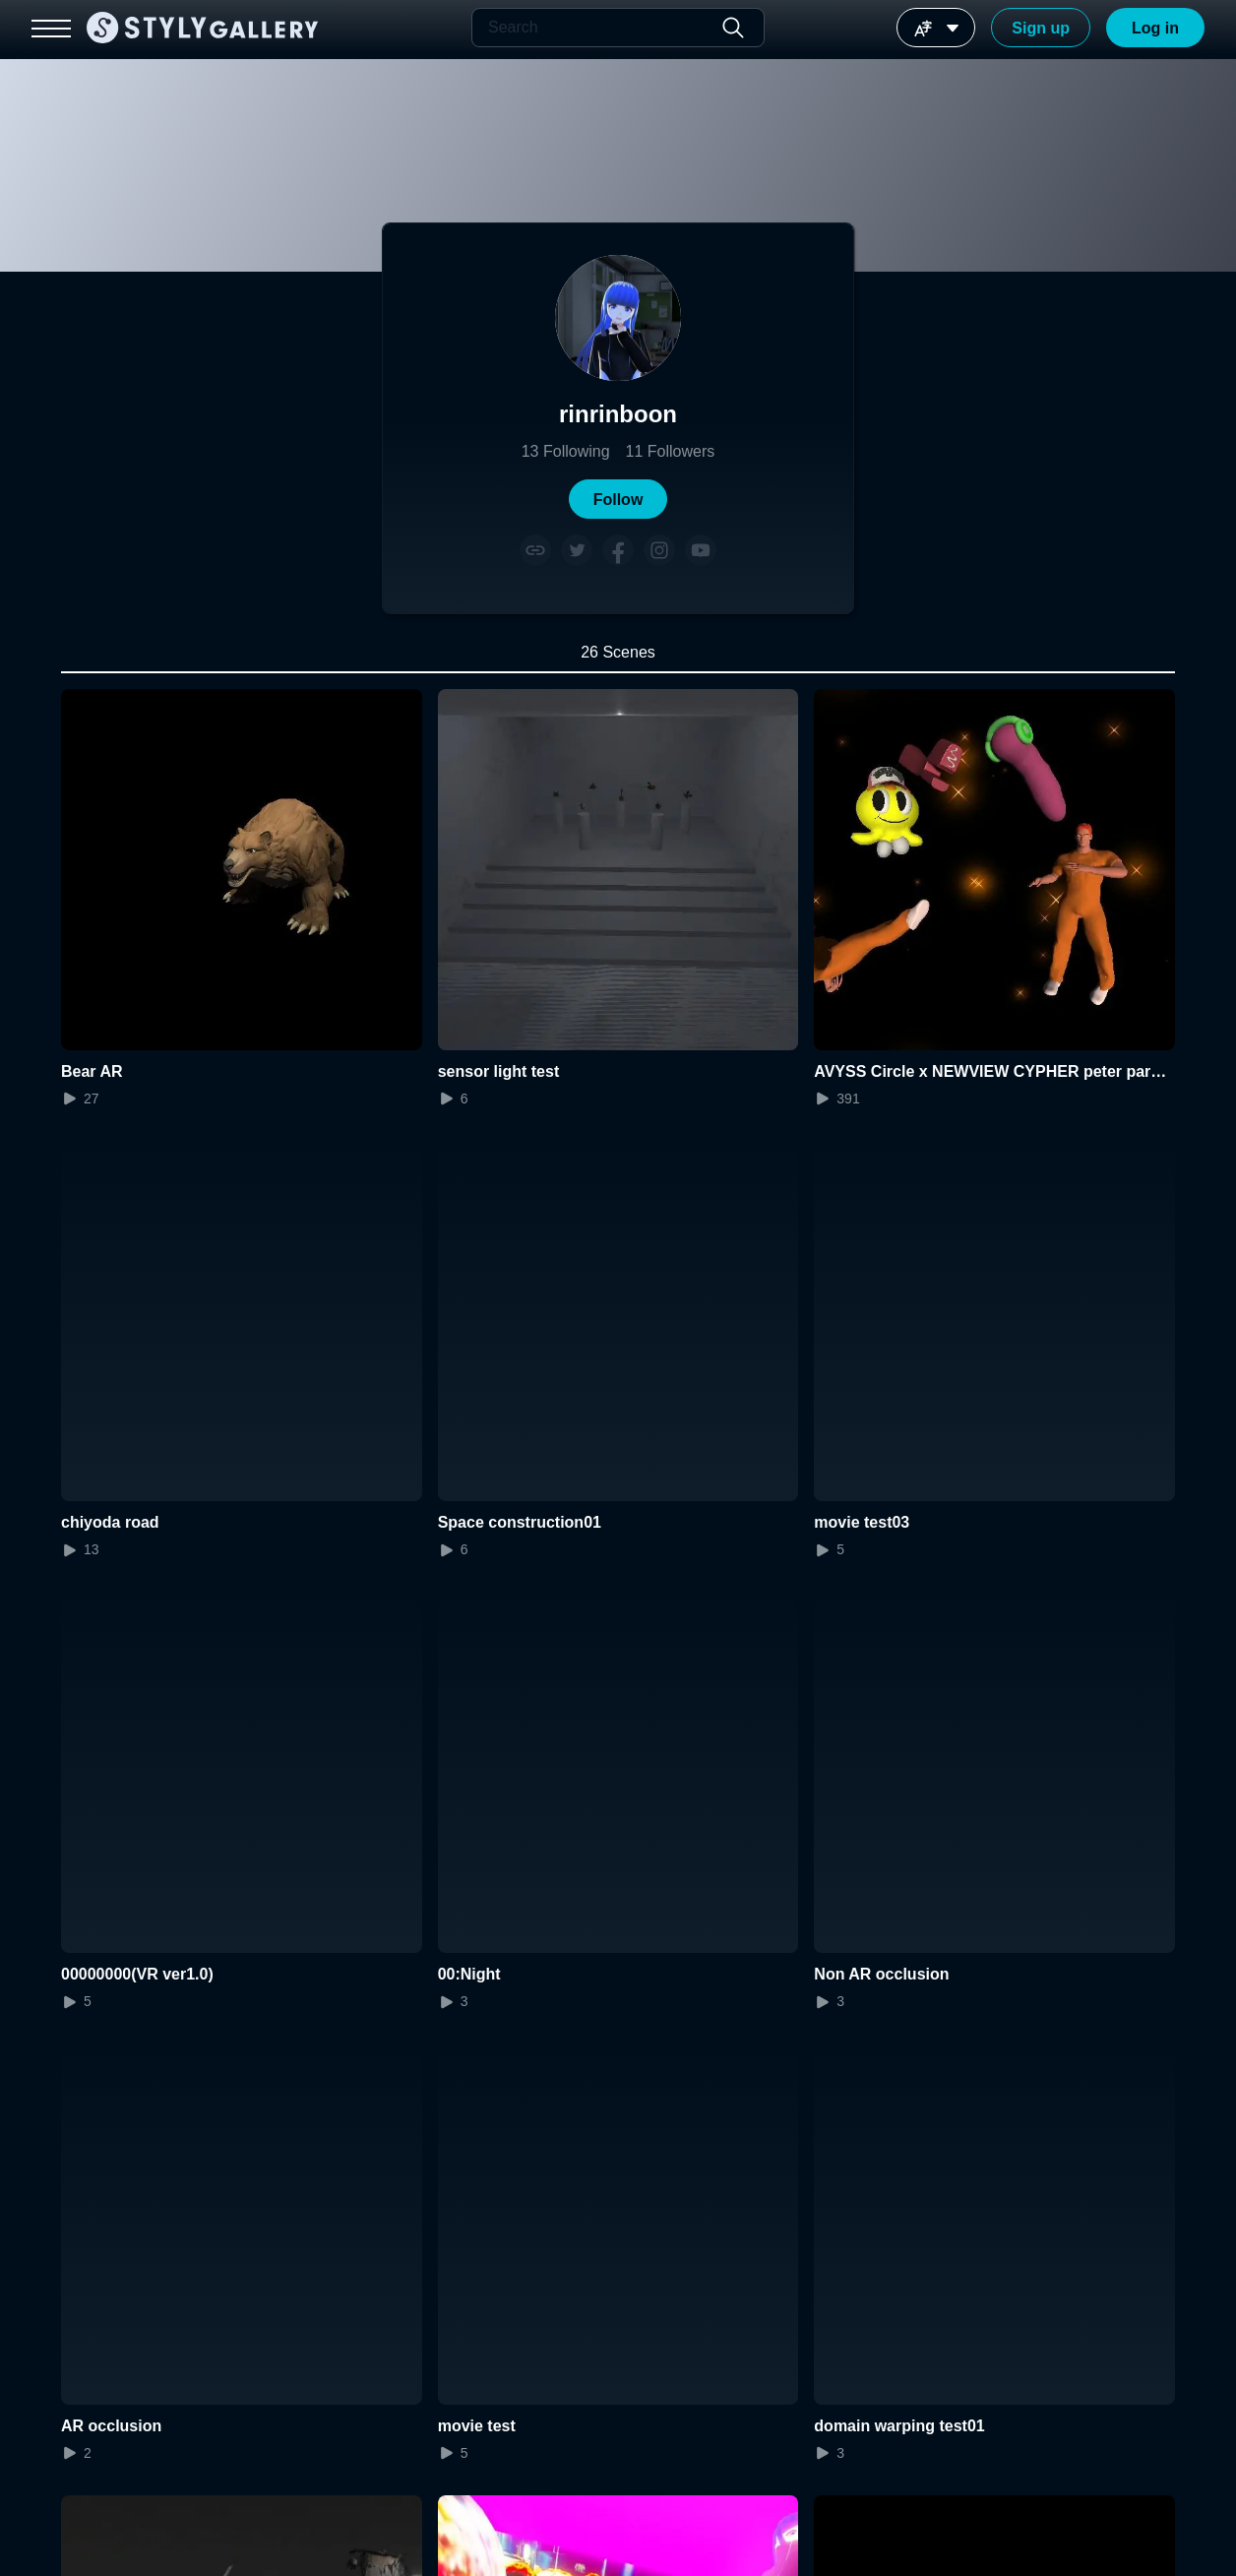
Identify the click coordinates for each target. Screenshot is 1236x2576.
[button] (618, 499)
